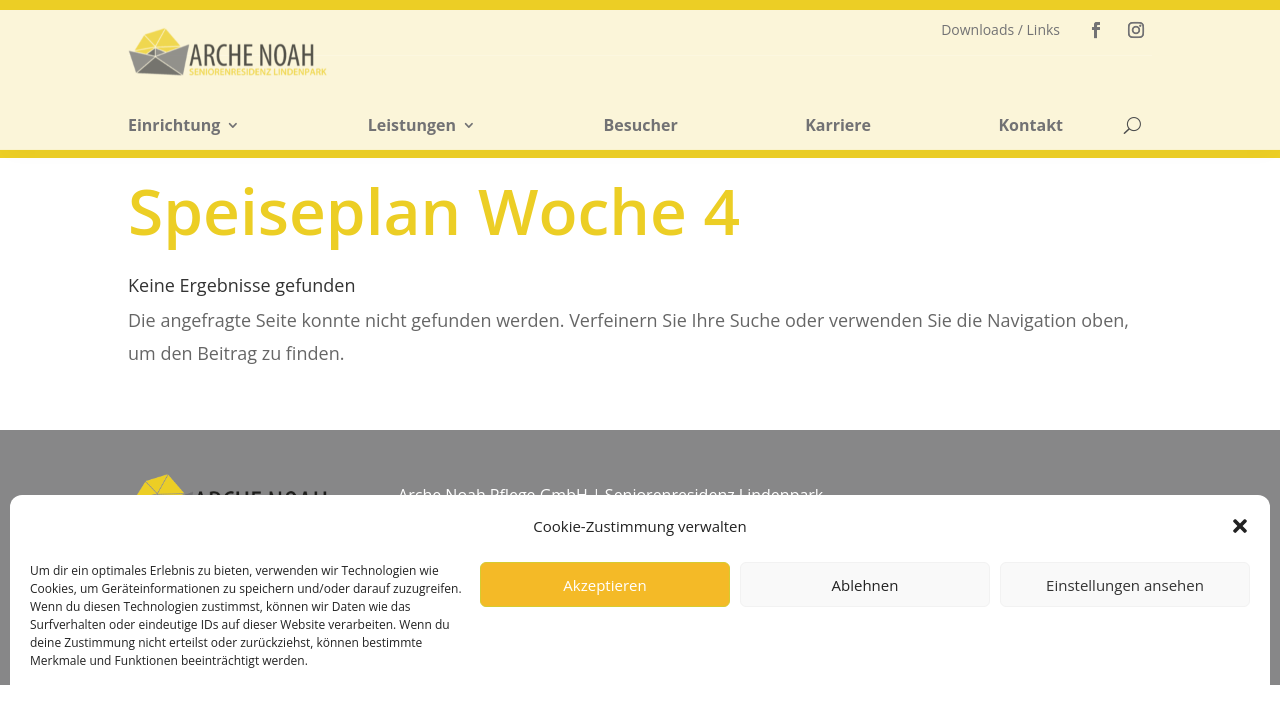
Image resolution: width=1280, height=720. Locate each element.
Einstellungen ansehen (1125, 585)
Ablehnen (865, 585)
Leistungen (412, 126)
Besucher (641, 126)
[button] (1240, 526)
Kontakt (1030, 126)
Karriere (838, 126)
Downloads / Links (1000, 30)
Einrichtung (174, 126)
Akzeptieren (604, 585)
